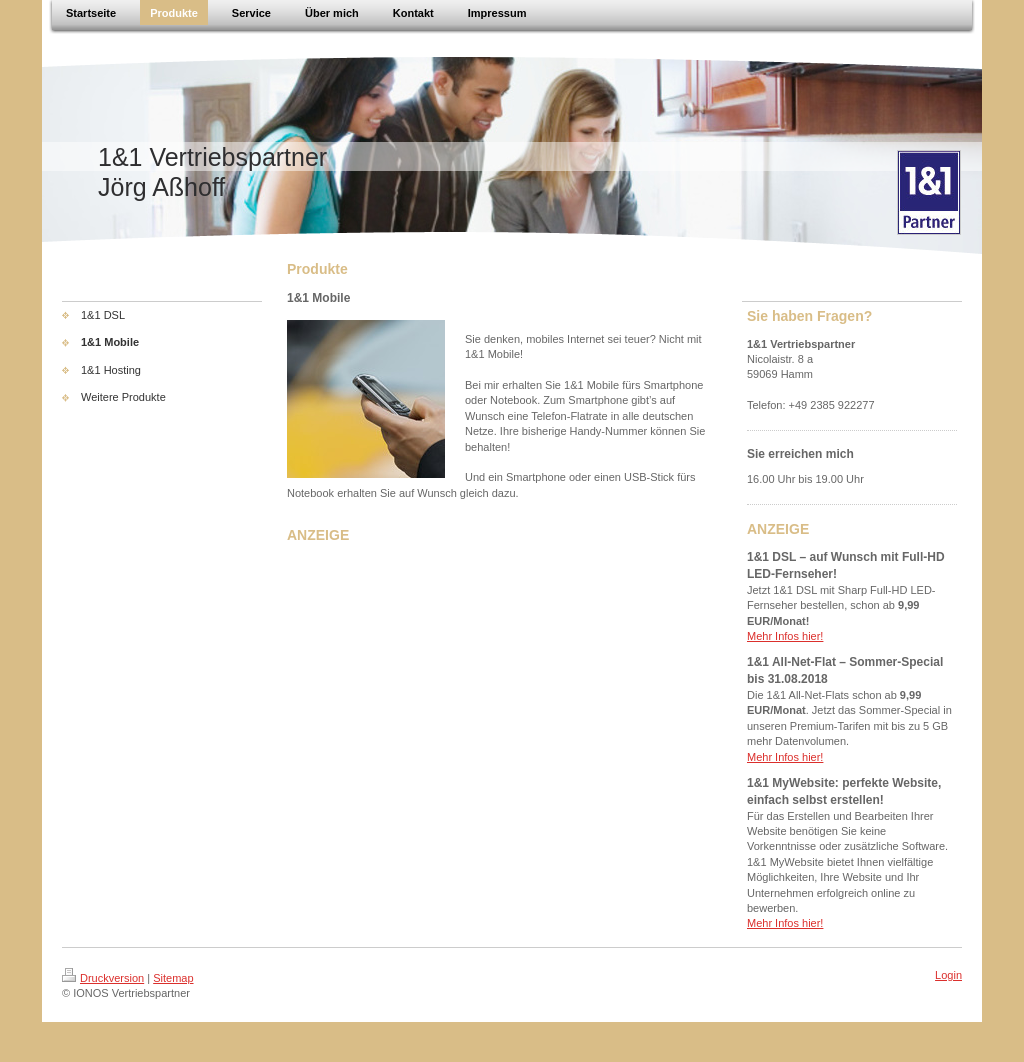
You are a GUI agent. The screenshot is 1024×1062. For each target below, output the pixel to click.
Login (948, 975)
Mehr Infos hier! (785, 636)
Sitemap (173, 978)
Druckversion (103, 978)
